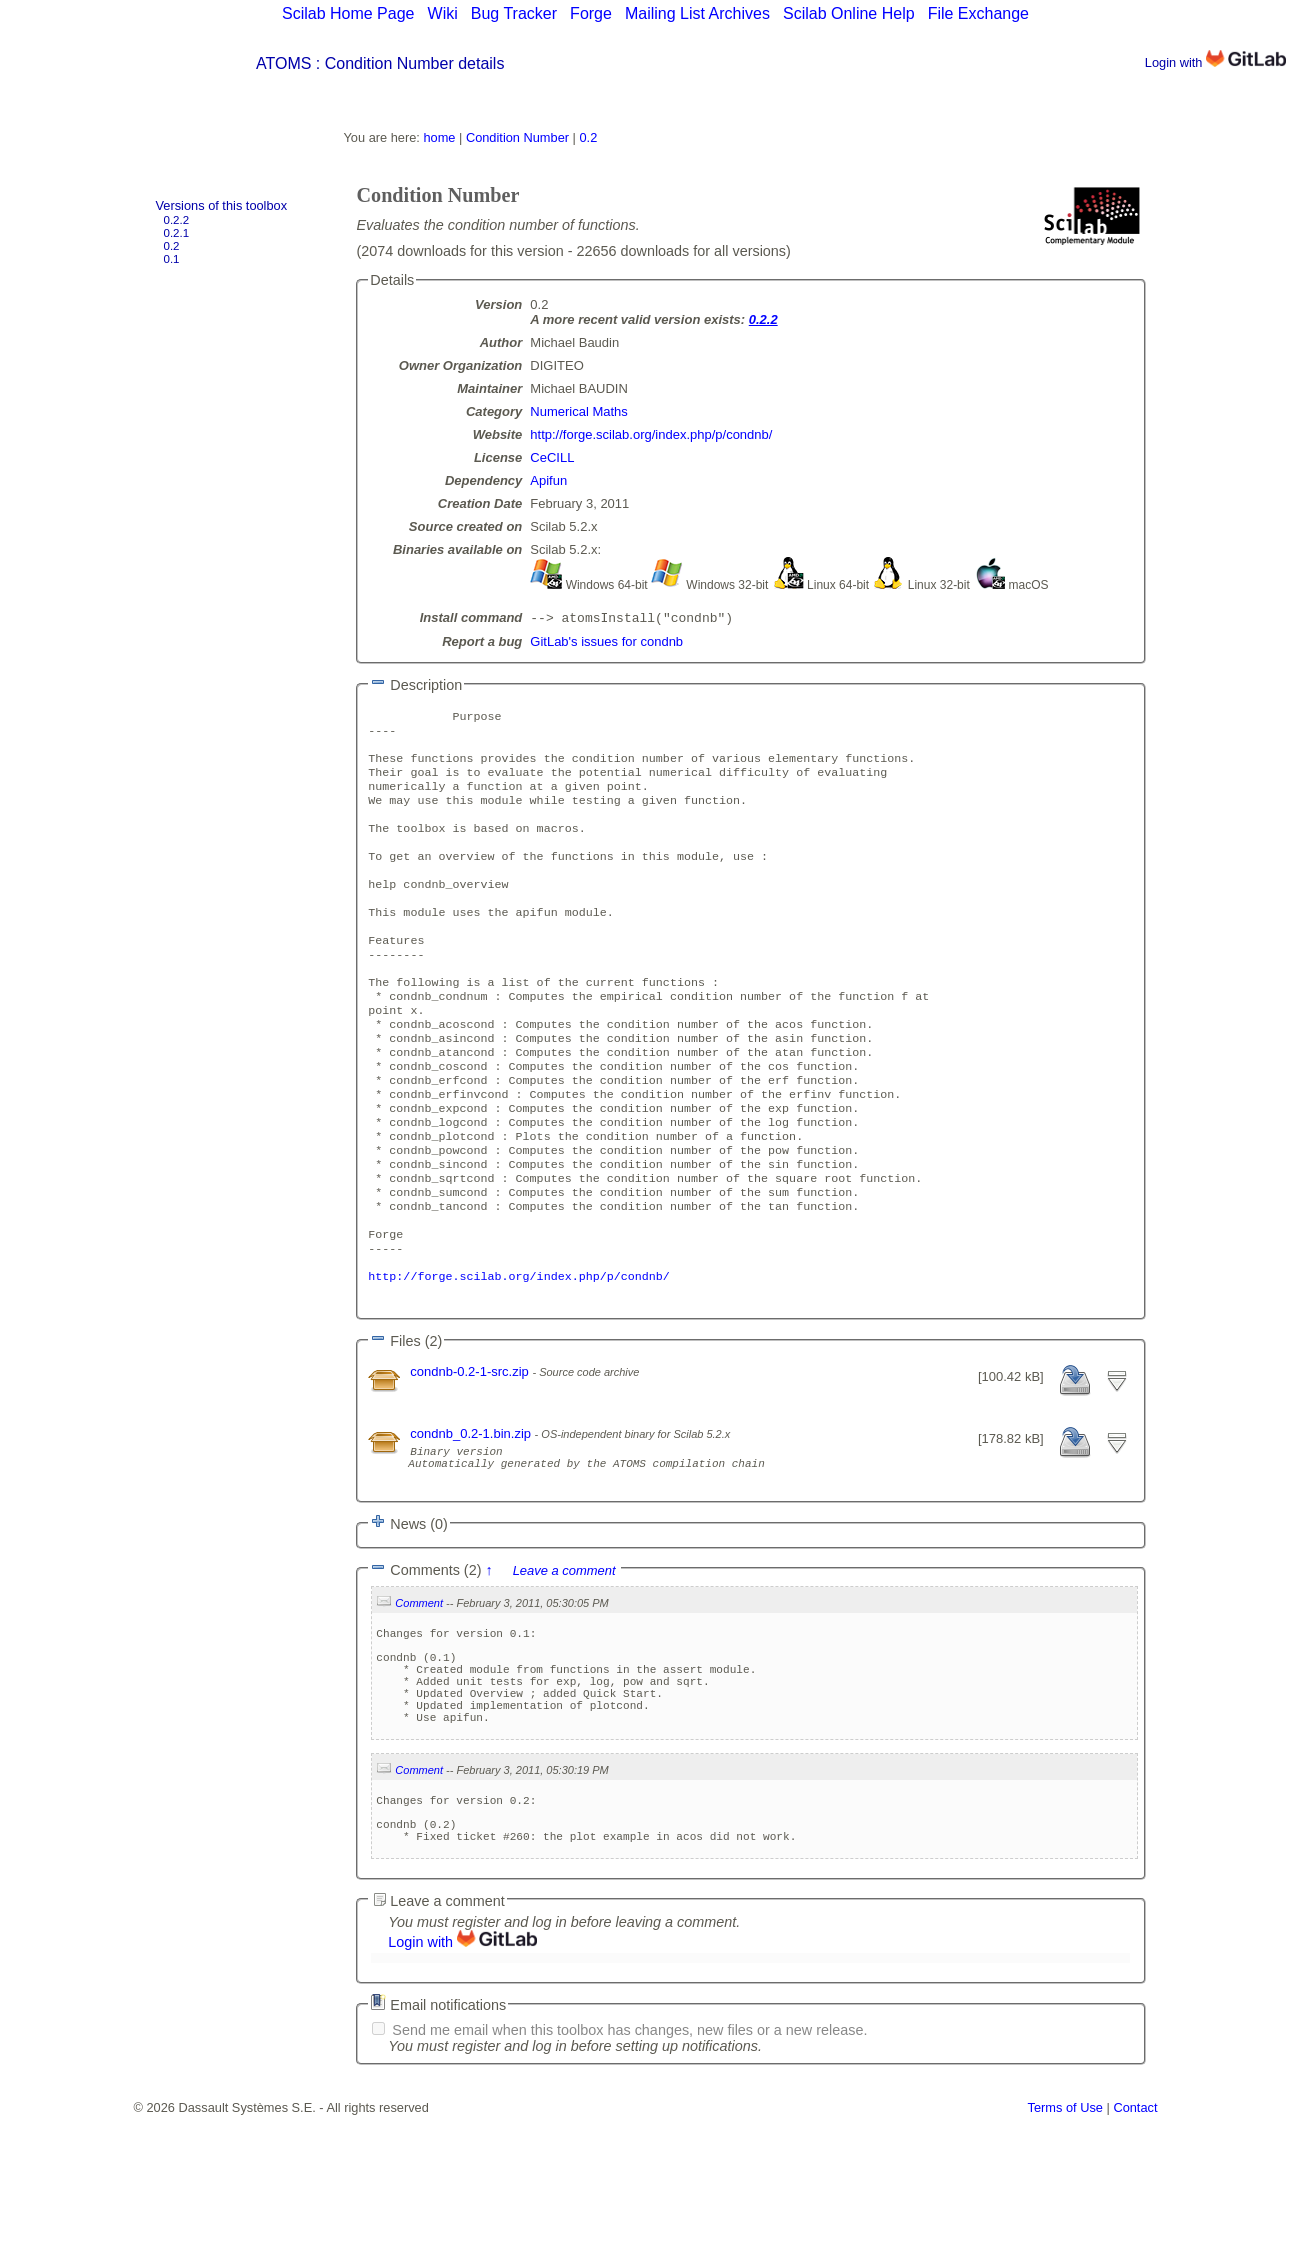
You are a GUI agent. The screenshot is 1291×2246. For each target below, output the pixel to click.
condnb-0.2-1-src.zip (471, 1457)
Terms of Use (1065, 2238)
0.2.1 (177, 233)
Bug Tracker (514, 13)
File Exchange (978, 13)
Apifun (548, 480)
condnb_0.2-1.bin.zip (472, 1519)
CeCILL (552, 457)
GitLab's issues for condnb (606, 643)
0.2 (172, 246)
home (439, 137)
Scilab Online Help (849, 13)
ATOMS (283, 63)
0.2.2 (177, 220)
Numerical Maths (579, 411)
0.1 (172, 259)
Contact (1135, 2238)
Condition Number (517, 137)
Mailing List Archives (697, 13)
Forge (591, 13)
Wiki (443, 13)
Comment (419, 1698)
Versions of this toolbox (222, 205)
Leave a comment (564, 1665)
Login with (1215, 62)
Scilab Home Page (348, 13)
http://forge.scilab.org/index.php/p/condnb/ (651, 434)
